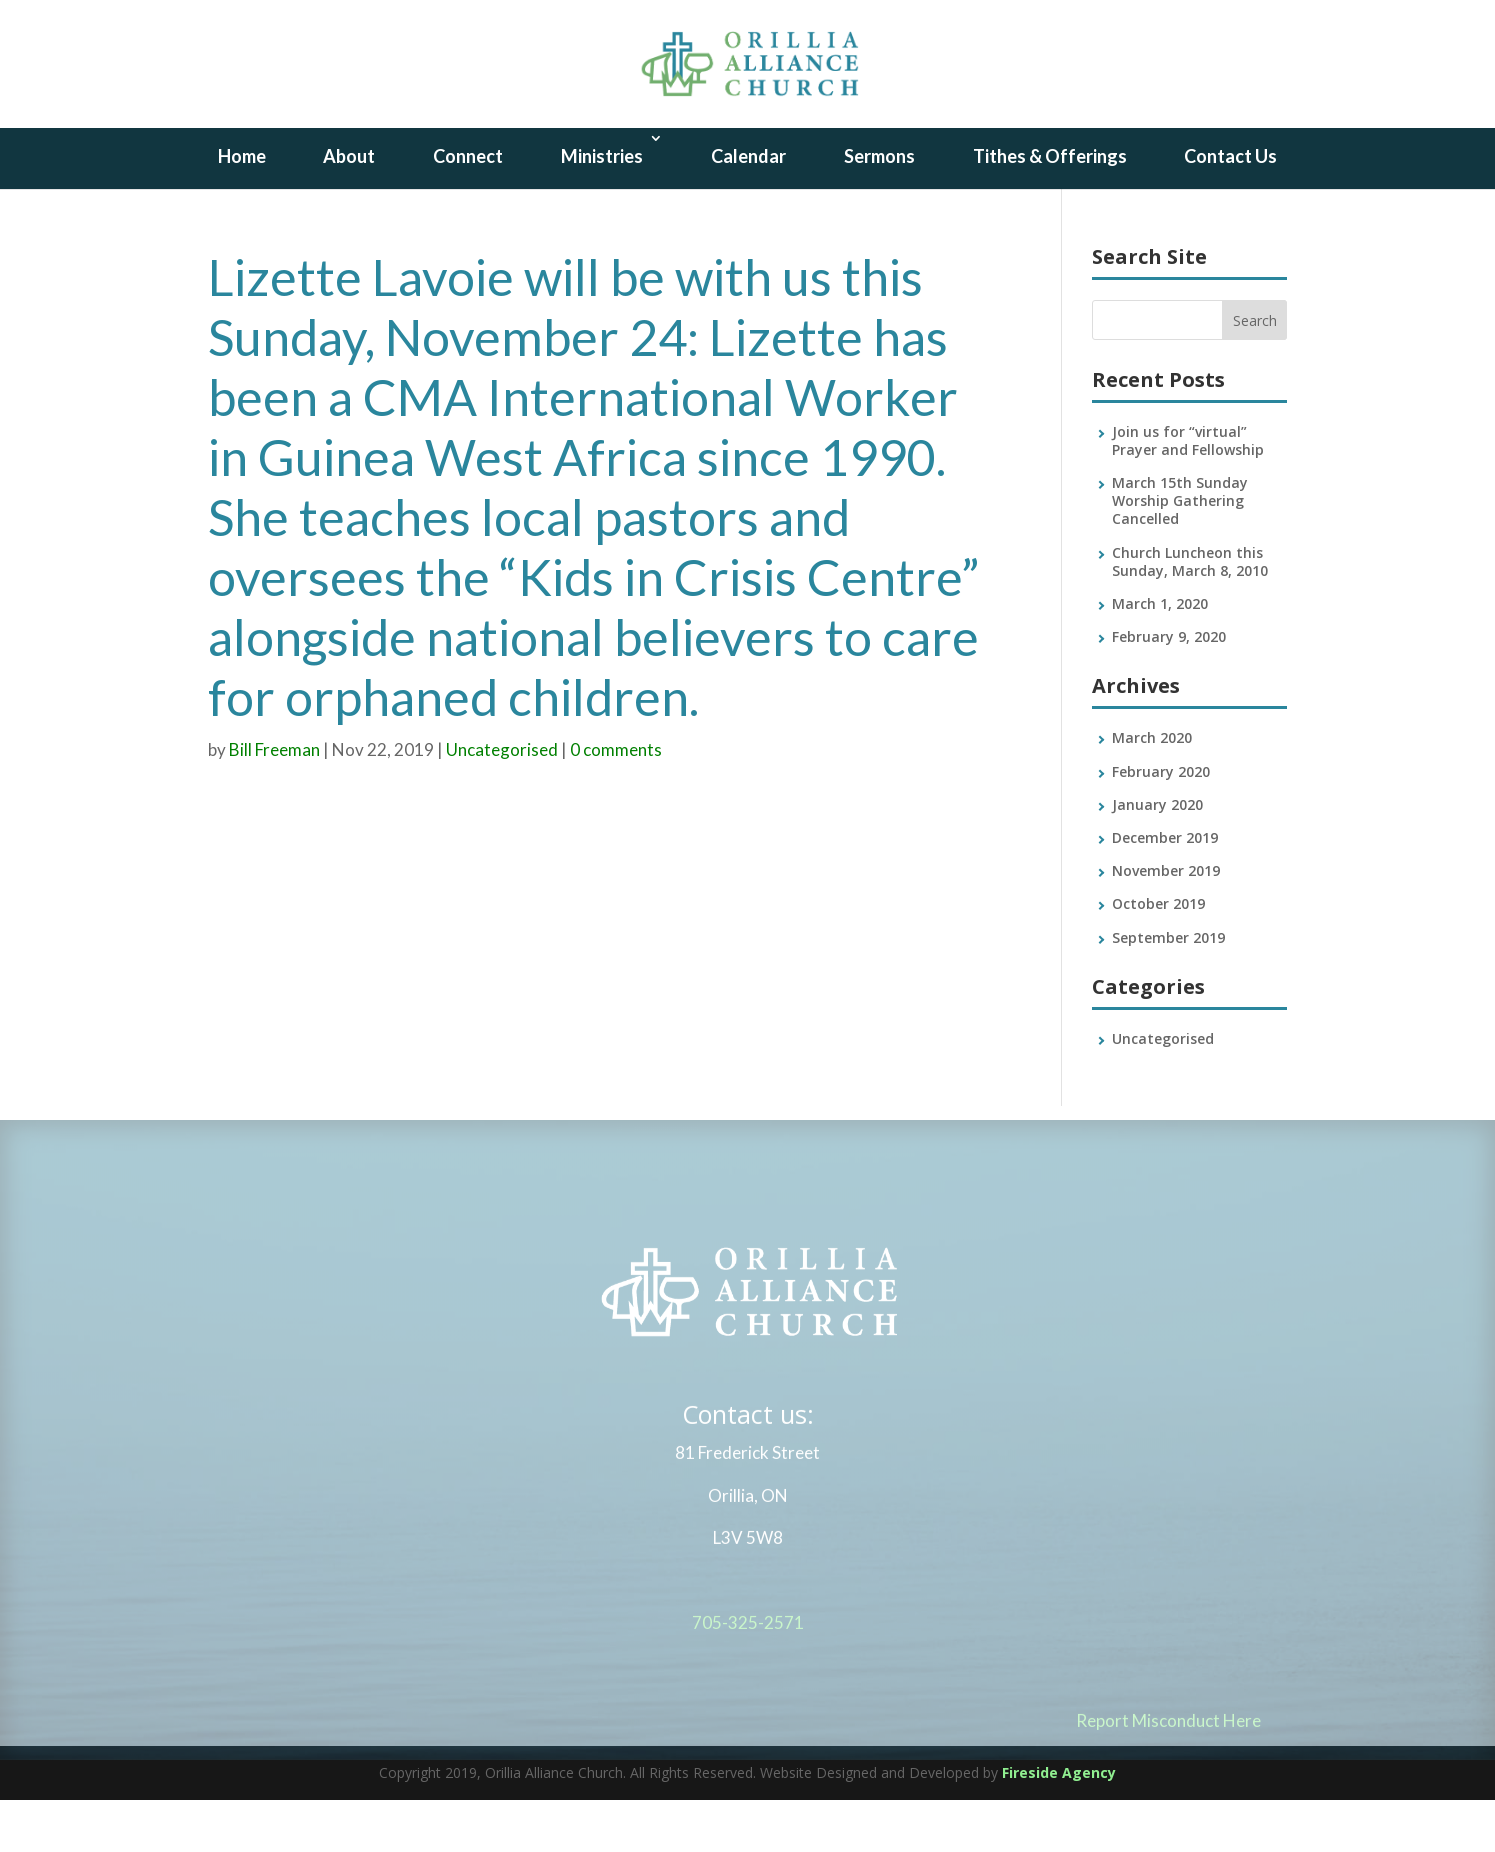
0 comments (616, 801)
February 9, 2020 (1169, 689)
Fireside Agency (1059, 1824)
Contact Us (1230, 208)
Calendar (748, 208)
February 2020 (1161, 823)
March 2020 (1152, 790)
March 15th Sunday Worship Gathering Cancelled (1180, 552)
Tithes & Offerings (1050, 208)
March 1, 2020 (1160, 655)
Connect (468, 208)
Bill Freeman (274, 801)
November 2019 (1166, 922)
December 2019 (1165, 889)
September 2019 (1168, 989)
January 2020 (1157, 856)
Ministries (602, 208)
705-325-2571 (748, 1682)
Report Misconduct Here (1168, 1780)
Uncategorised (502, 801)
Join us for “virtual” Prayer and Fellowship (1188, 492)
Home (242, 208)
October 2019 (1158, 956)
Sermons (879, 208)
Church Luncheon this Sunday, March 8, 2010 (1190, 613)
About (349, 208)
